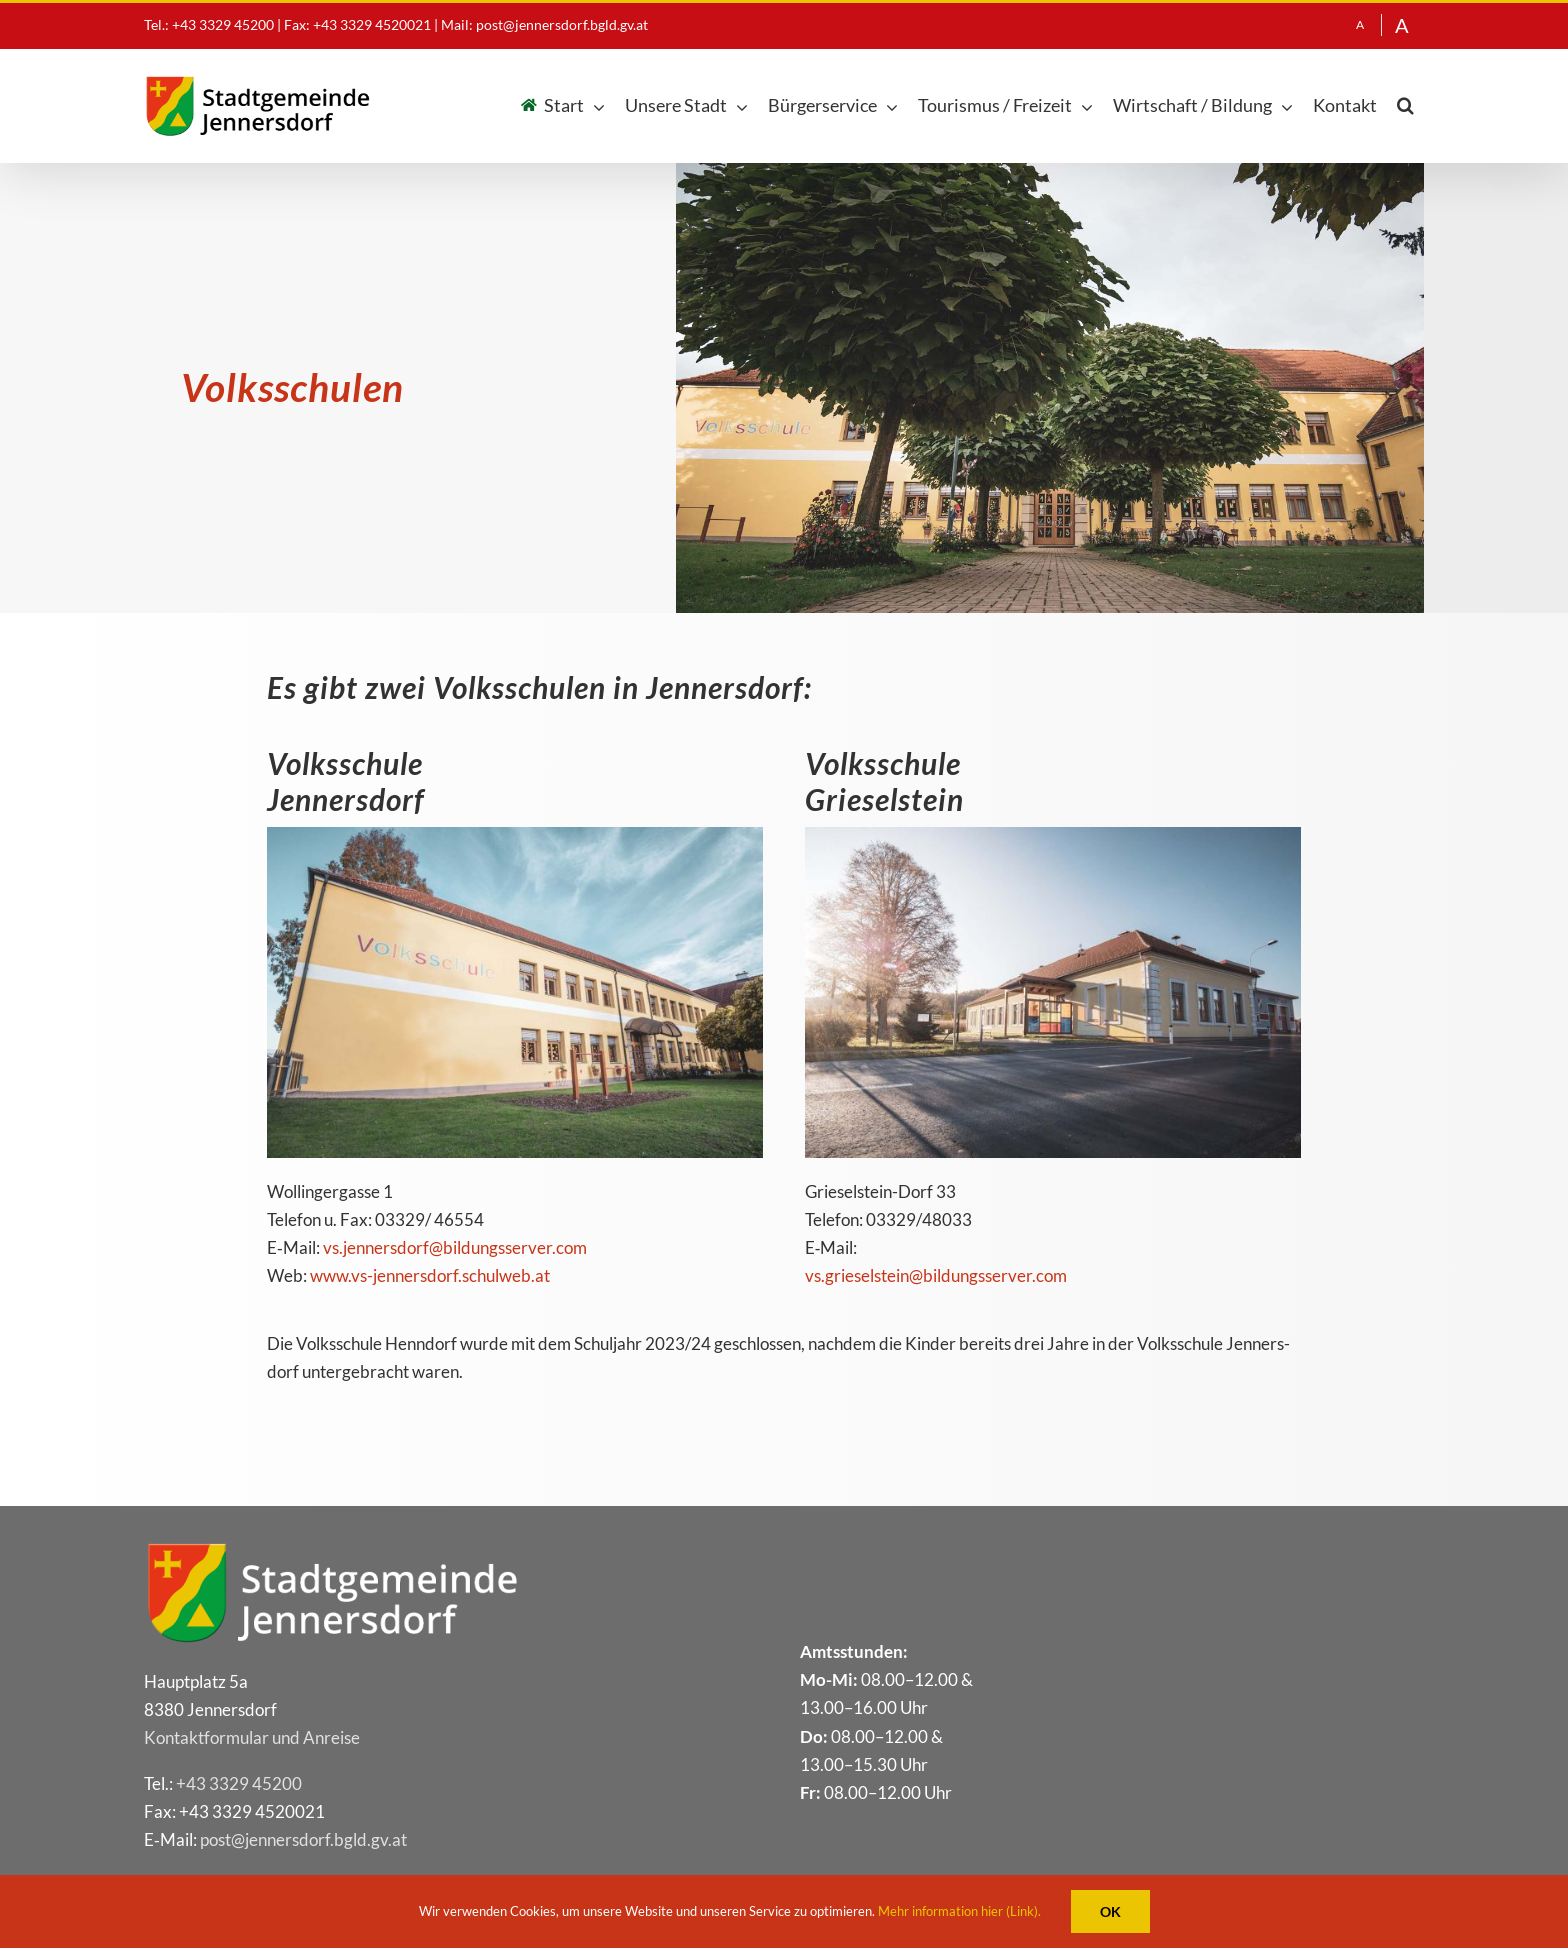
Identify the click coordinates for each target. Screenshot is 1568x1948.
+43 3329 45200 (239, 1783)
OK (1110, 1911)
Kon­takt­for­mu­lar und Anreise (252, 1737)
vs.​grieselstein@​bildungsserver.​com (936, 1275)
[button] (1405, 105)
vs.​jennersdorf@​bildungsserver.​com (455, 1247)
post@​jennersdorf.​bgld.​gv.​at (303, 1839)
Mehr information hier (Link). (959, 1911)
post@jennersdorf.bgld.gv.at (562, 24)
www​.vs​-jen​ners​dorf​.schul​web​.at (430, 1275)
